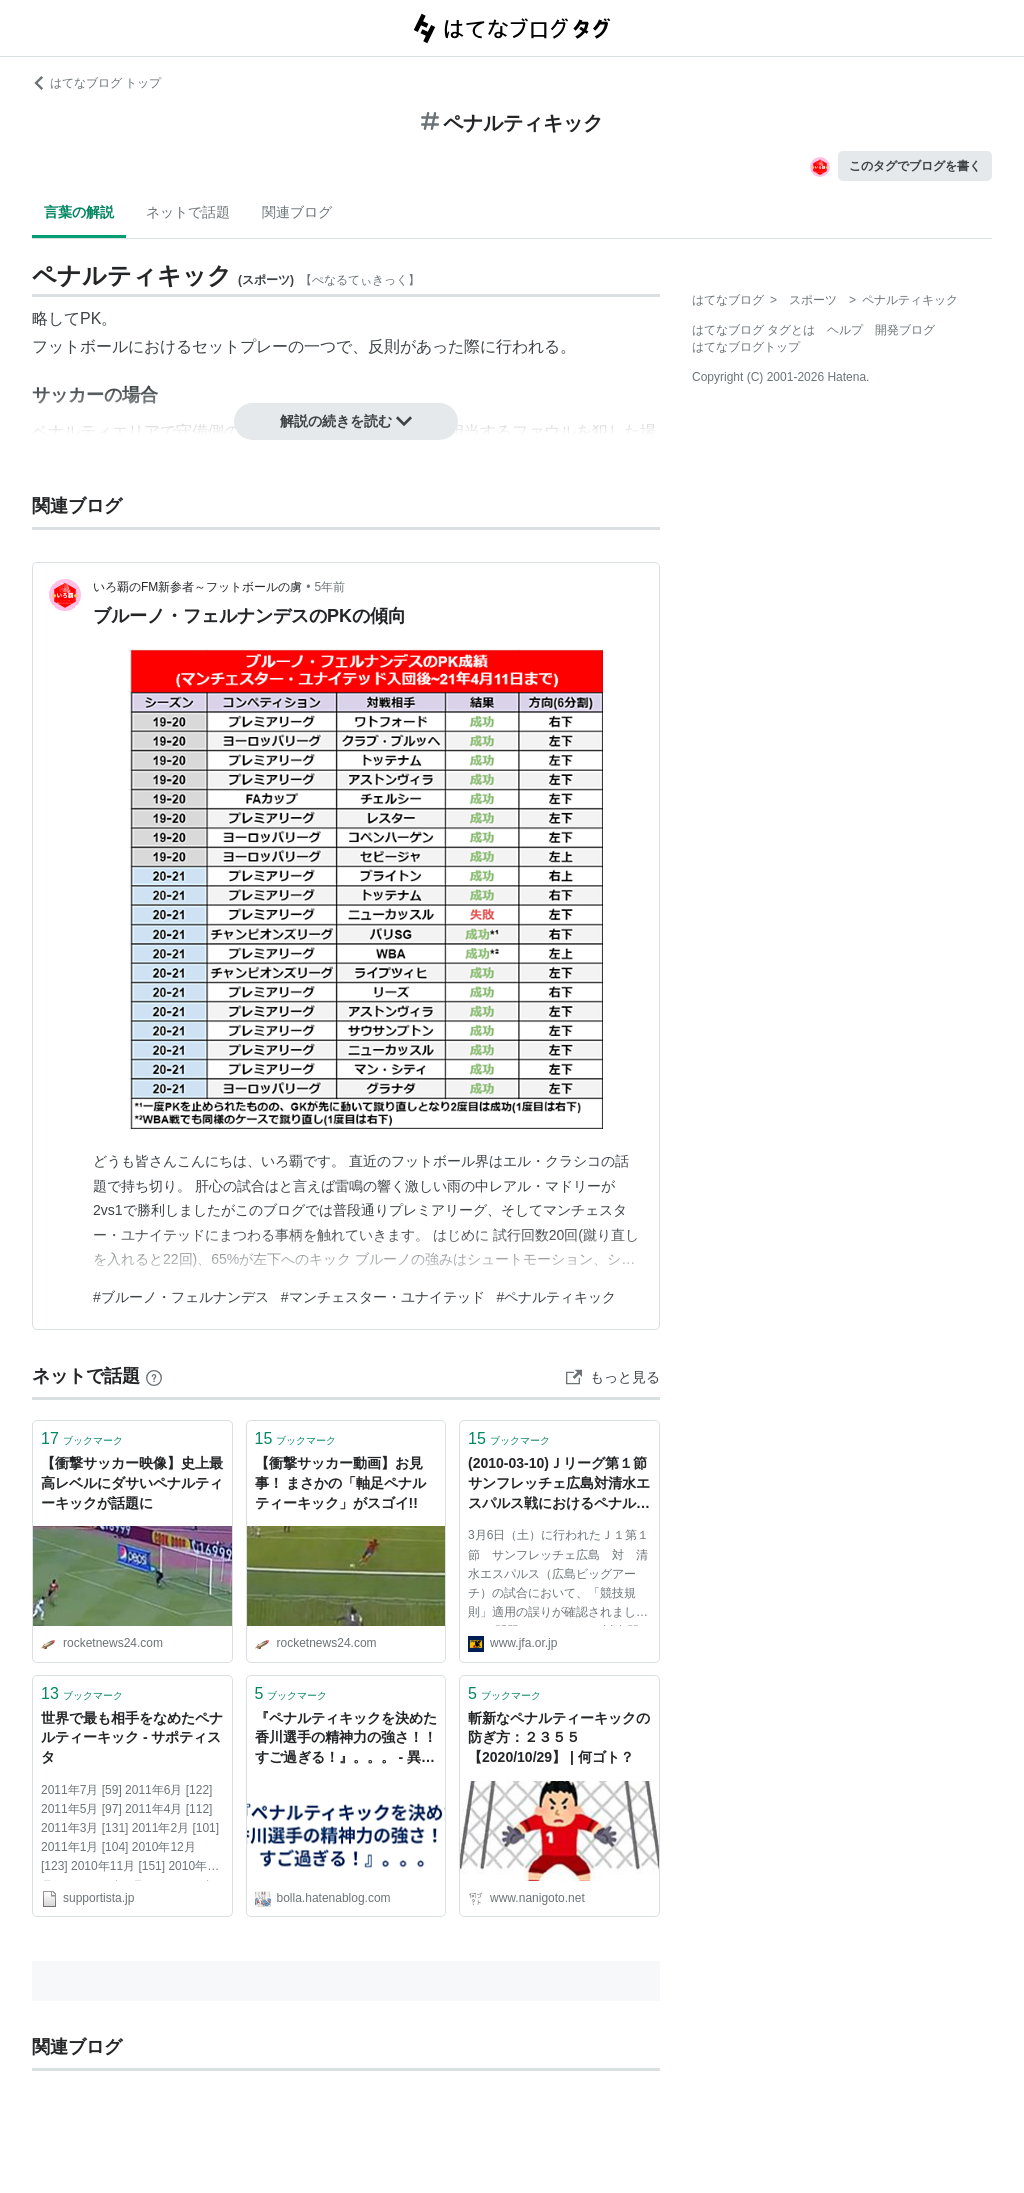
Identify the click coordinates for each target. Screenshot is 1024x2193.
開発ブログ (905, 330)
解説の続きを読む (346, 421)
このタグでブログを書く (915, 166)
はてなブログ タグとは (753, 330)
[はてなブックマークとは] (154, 1376)
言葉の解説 (79, 212)
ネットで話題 (188, 212)
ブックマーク (82, 1438)
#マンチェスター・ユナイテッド (383, 1297)
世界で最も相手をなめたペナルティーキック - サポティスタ (132, 1737)
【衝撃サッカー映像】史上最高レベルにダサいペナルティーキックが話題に (132, 1482)
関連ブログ (297, 212)
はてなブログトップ (746, 347)
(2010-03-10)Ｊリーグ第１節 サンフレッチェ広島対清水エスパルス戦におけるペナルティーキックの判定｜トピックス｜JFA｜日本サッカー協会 (559, 1484)
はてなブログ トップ (96, 83)
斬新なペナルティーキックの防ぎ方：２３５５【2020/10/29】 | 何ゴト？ (559, 1737)
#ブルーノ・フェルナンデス (181, 1297)
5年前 (330, 587)
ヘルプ (845, 330)
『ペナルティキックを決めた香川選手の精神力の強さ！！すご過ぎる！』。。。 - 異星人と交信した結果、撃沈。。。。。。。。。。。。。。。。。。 (346, 1739)
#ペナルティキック (557, 1297)
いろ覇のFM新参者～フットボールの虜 (197, 587)
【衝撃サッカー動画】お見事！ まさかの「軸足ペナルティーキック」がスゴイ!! (341, 1482)
